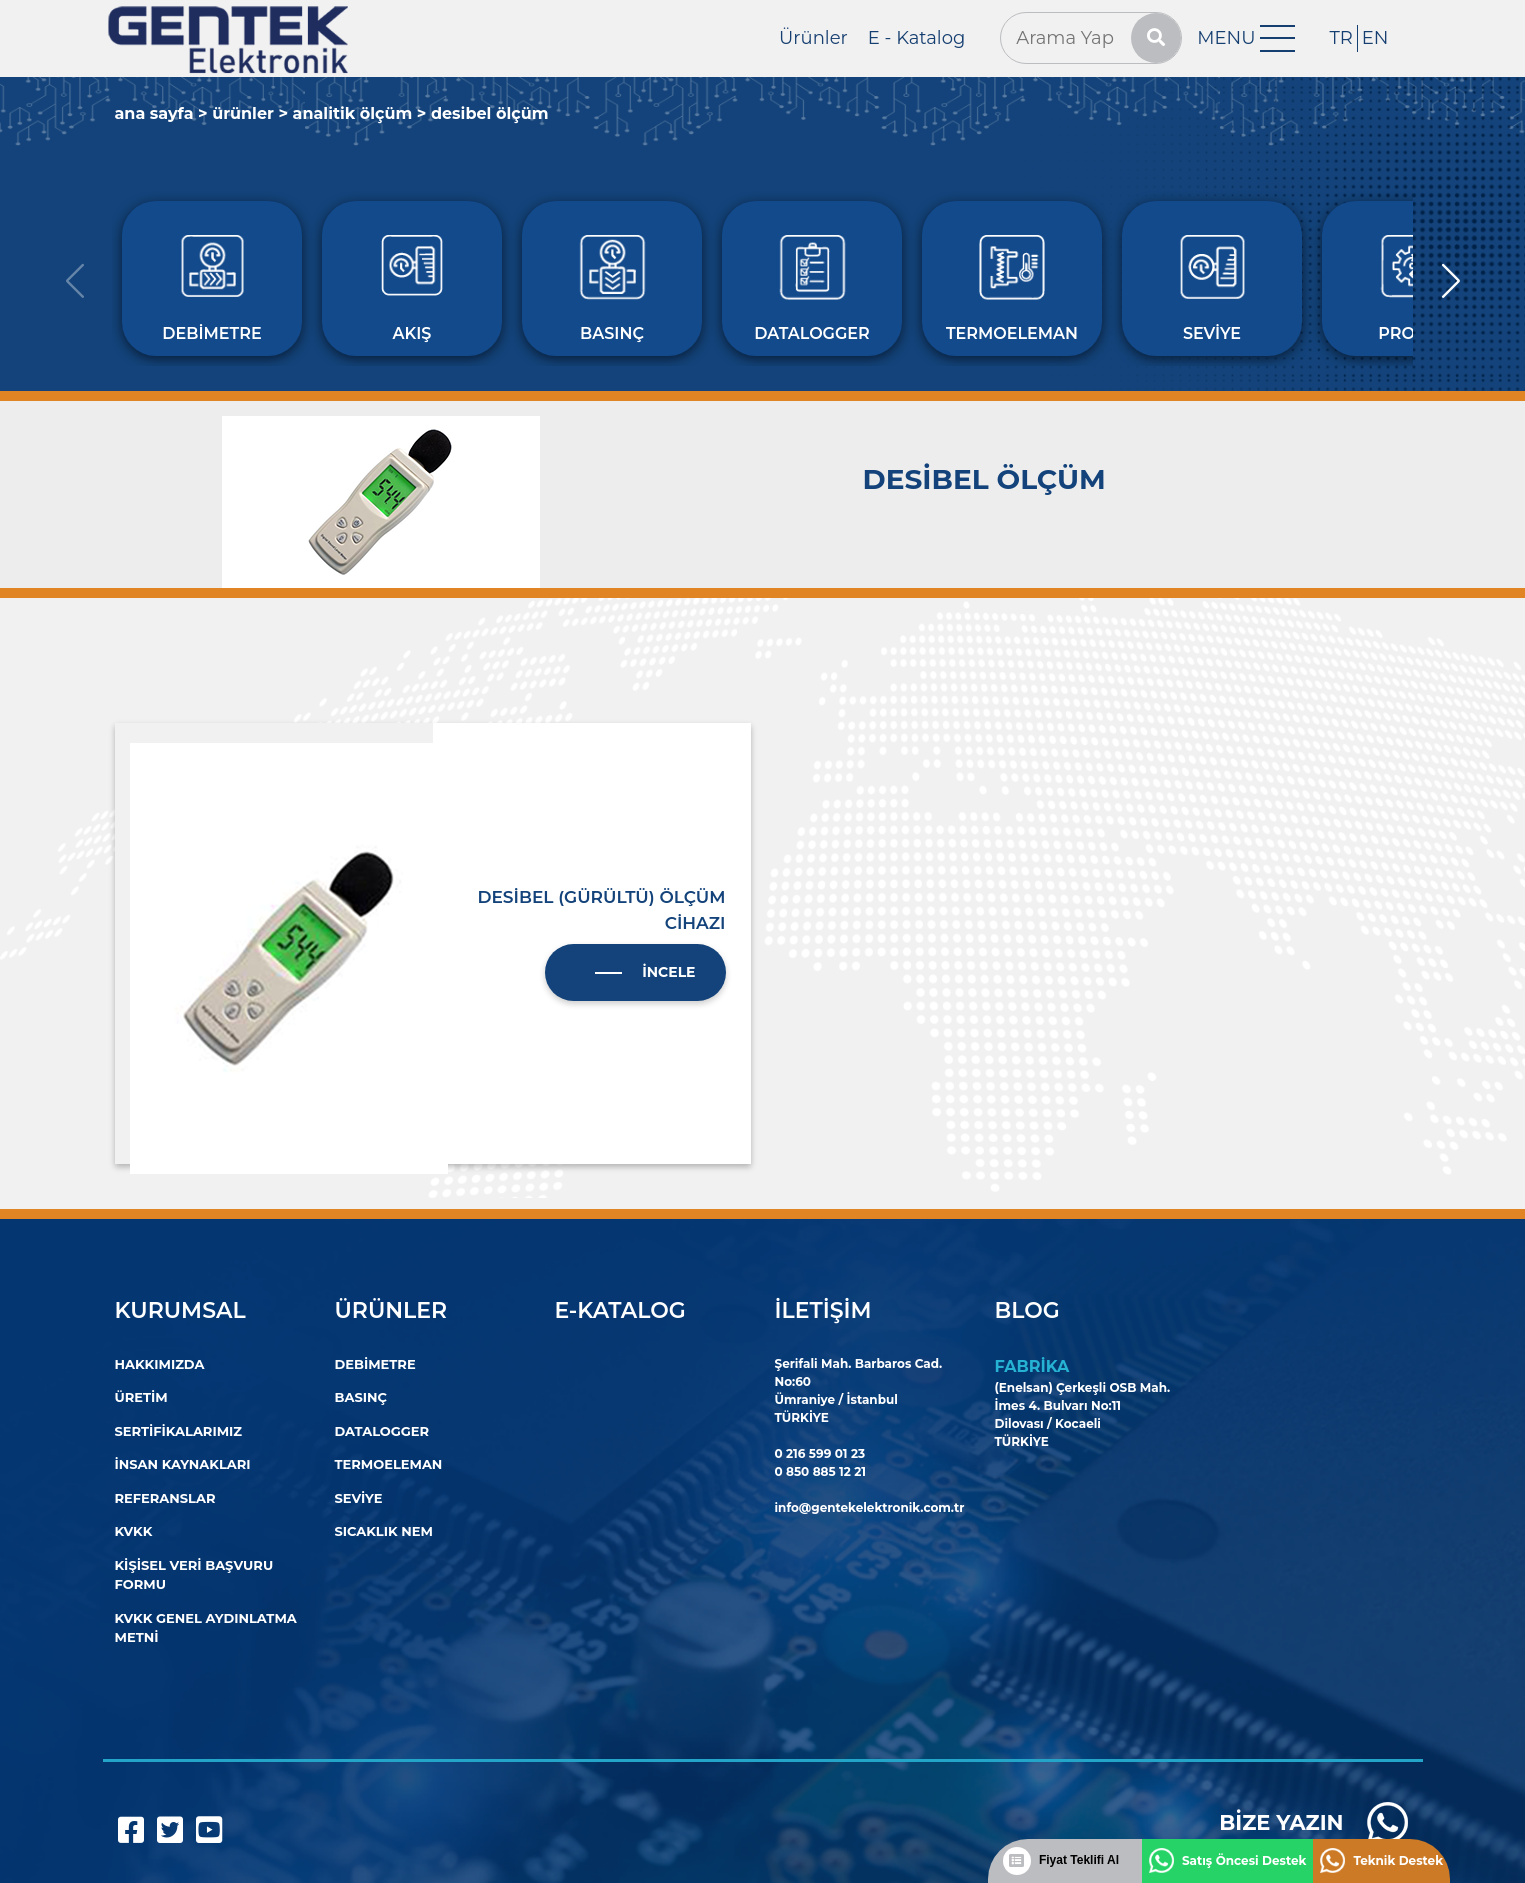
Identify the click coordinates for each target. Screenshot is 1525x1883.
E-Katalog (620, 1310)
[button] (1450, 281)
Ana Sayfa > (161, 113)
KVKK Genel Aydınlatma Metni (206, 1628)
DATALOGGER (382, 1431)
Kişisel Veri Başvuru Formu (194, 1575)
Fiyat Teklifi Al (1079, 1860)
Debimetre (375, 1364)
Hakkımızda (160, 1364)
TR (1340, 38)
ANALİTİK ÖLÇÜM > (360, 113)
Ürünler (813, 38)
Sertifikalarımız (179, 1431)
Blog (1027, 1310)
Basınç (361, 1397)
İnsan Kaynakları (183, 1464)
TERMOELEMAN (389, 1464)
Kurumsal (180, 1310)
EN (1375, 38)
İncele (668, 972)
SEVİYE (359, 1498)
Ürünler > (250, 113)
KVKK (134, 1531)
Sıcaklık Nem (384, 1531)
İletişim (823, 1310)
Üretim (141, 1397)
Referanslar (165, 1498)
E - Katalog (917, 38)
